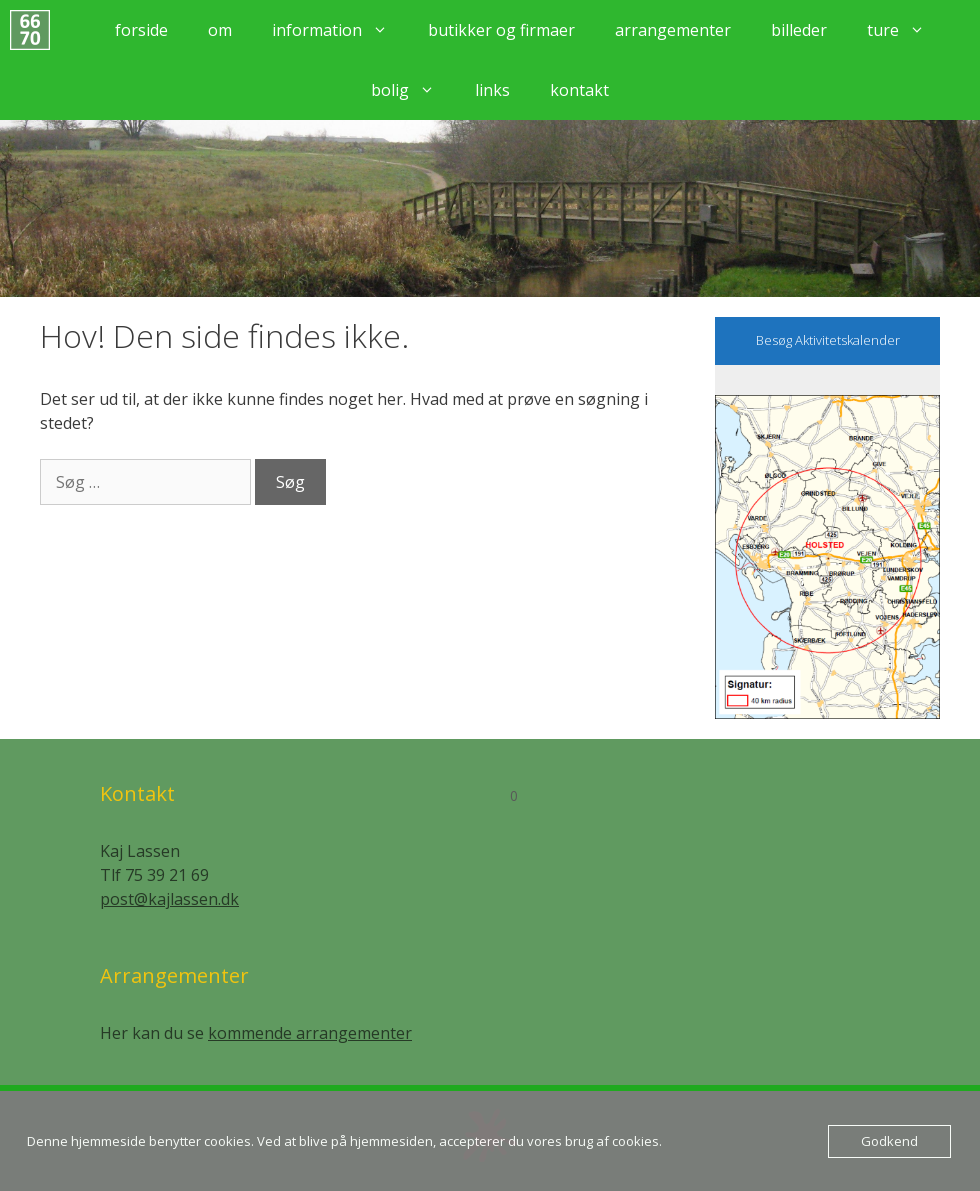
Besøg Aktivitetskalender (828, 340)
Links (492, 90)
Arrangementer (673, 30)
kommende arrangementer (310, 1033)
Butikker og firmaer (501, 30)
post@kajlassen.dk (169, 899)
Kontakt (579, 90)
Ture (906, 30)
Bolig (413, 90)
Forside (141, 30)
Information (340, 30)
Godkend (889, 1141)
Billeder (799, 30)
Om (220, 30)
